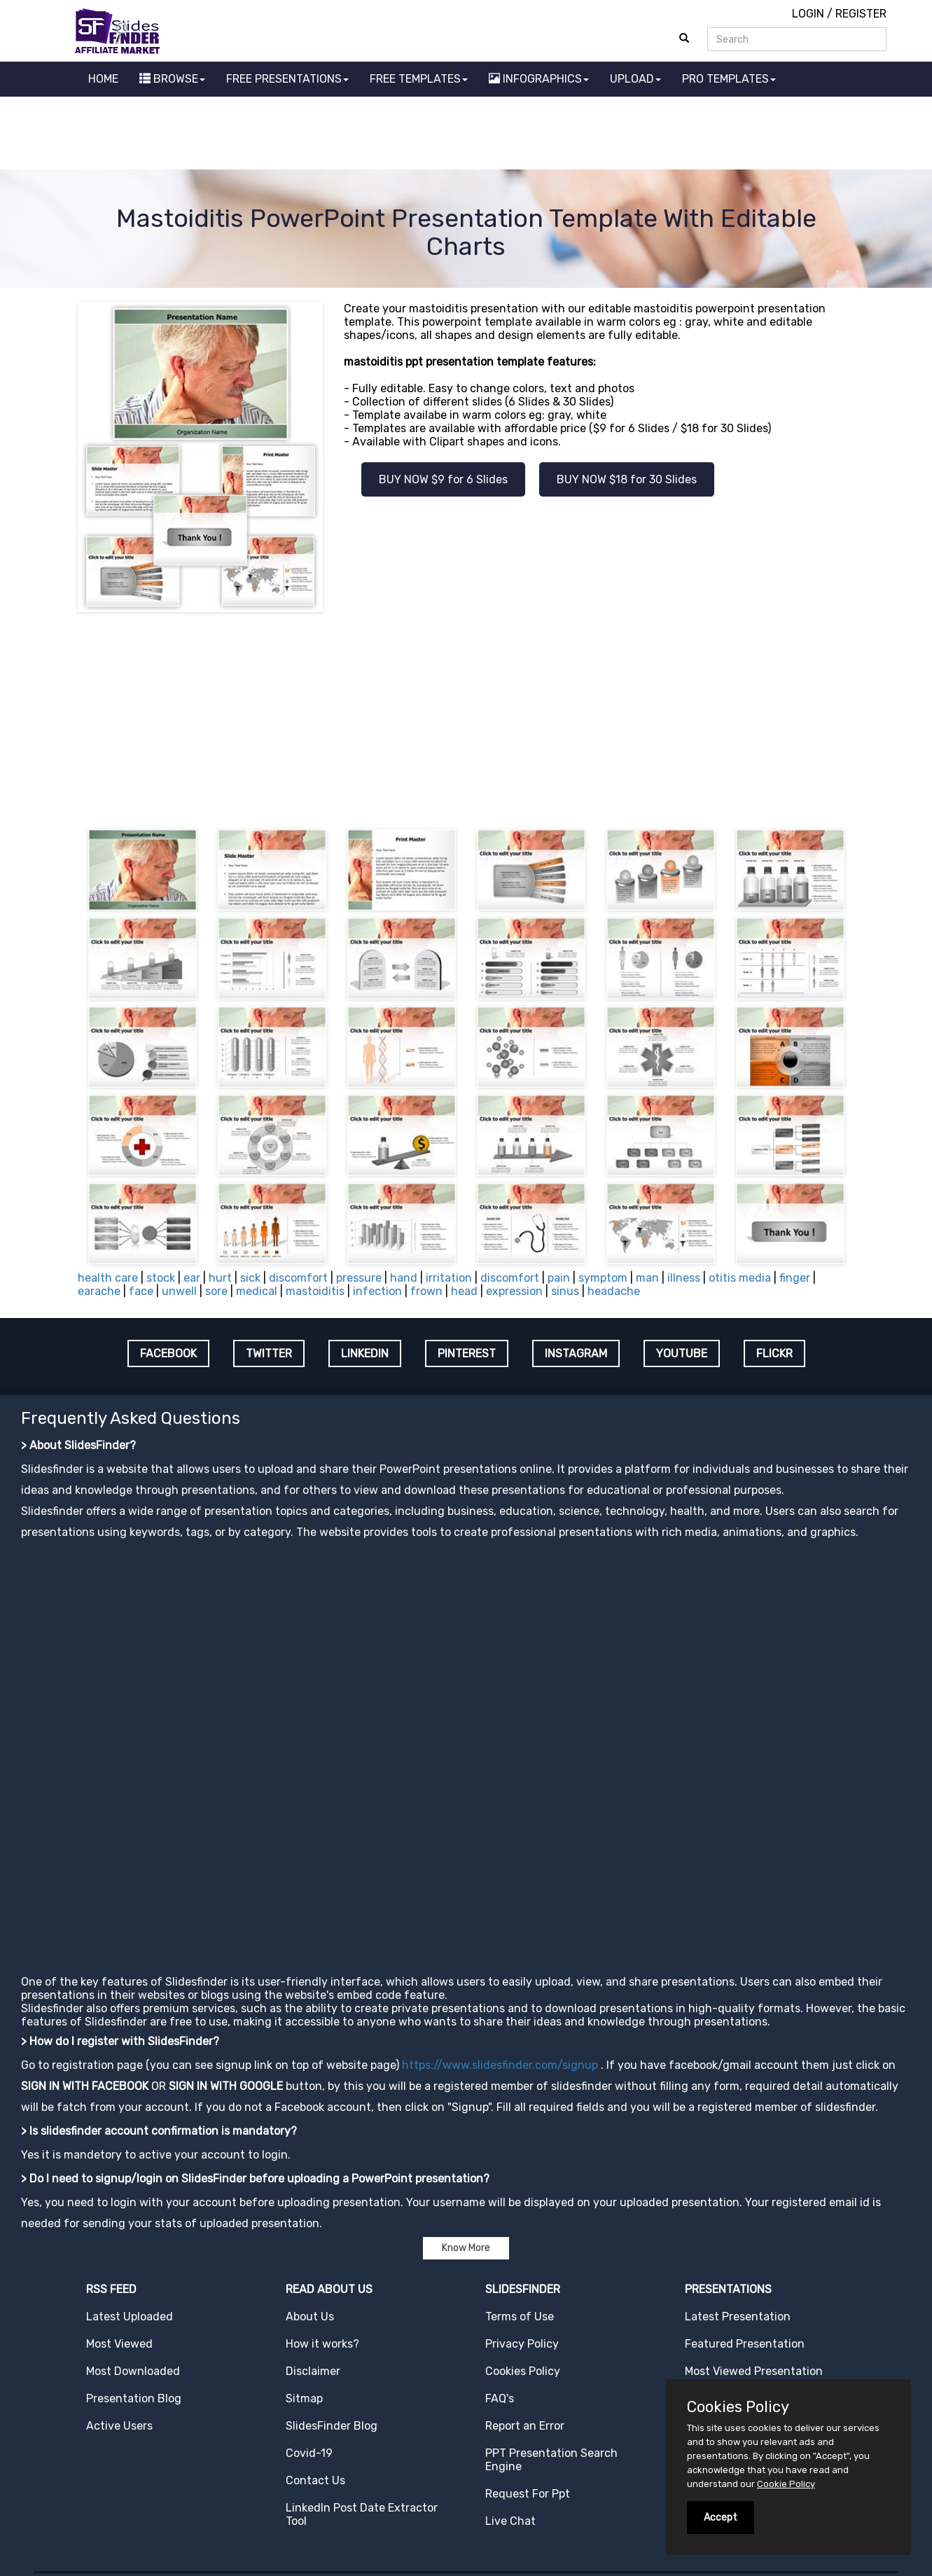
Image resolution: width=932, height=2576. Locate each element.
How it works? (322, 2343)
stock (160, 1277)
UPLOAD (635, 78)
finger (794, 1277)
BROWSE (172, 78)
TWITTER (269, 1353)
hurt (220, 1277)
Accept (720, 2517)
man (647, 1277)
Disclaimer (313, 2371)
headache (613, 1291)
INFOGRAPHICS (539, 78)
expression (514, 1291)
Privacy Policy (522, 2343)
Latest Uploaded (129, 2316)
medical (256, 1291)
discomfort (298, 1277)
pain (559, 1277)
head (464, 1291)
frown (426, 1291)
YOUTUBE (681, 1353)
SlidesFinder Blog (331, 2425)
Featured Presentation (745, 2343)
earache (99, 1291)
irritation (449, 1277)
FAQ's (499, 2398)
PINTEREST (467, 1353)
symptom (602, 1277)
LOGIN (808, 13)
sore (216, 1291)
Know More (466, 2248)
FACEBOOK (168, 1353)
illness (683, 1277)
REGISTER (860, 13)
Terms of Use (519, 2316)
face (141, 1291)
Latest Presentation (738, 2316)
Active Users (119, 2425)
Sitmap (304, 2398)
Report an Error (524, 2425)
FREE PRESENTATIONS (287, 78)
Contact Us (315, 2480)
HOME (103, 78)
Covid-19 (309, 2453)
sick (250, 1277)
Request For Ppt (527, 2493)
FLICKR (774, 1353)
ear (191, 1277)
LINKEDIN (365, 1353)
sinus (565, 1291)
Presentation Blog (133, 2398)
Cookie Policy (786, 2484)
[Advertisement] (466, 135)
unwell (179, 1291)
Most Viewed (119, 2343)
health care (108, 1277)
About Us (310, 2316)
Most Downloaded (133, 2371)
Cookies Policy (522, 2371)
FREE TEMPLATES (419, 78)
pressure (359, 1277)
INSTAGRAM (576, 1353)
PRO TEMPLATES (729, 78)
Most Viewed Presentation (754, 2371)
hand (403, 1277)
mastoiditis (315, 1291)
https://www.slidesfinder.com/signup (500, 2065)
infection (377, 1291)
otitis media (740, 1277)
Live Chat (510, 2521)
